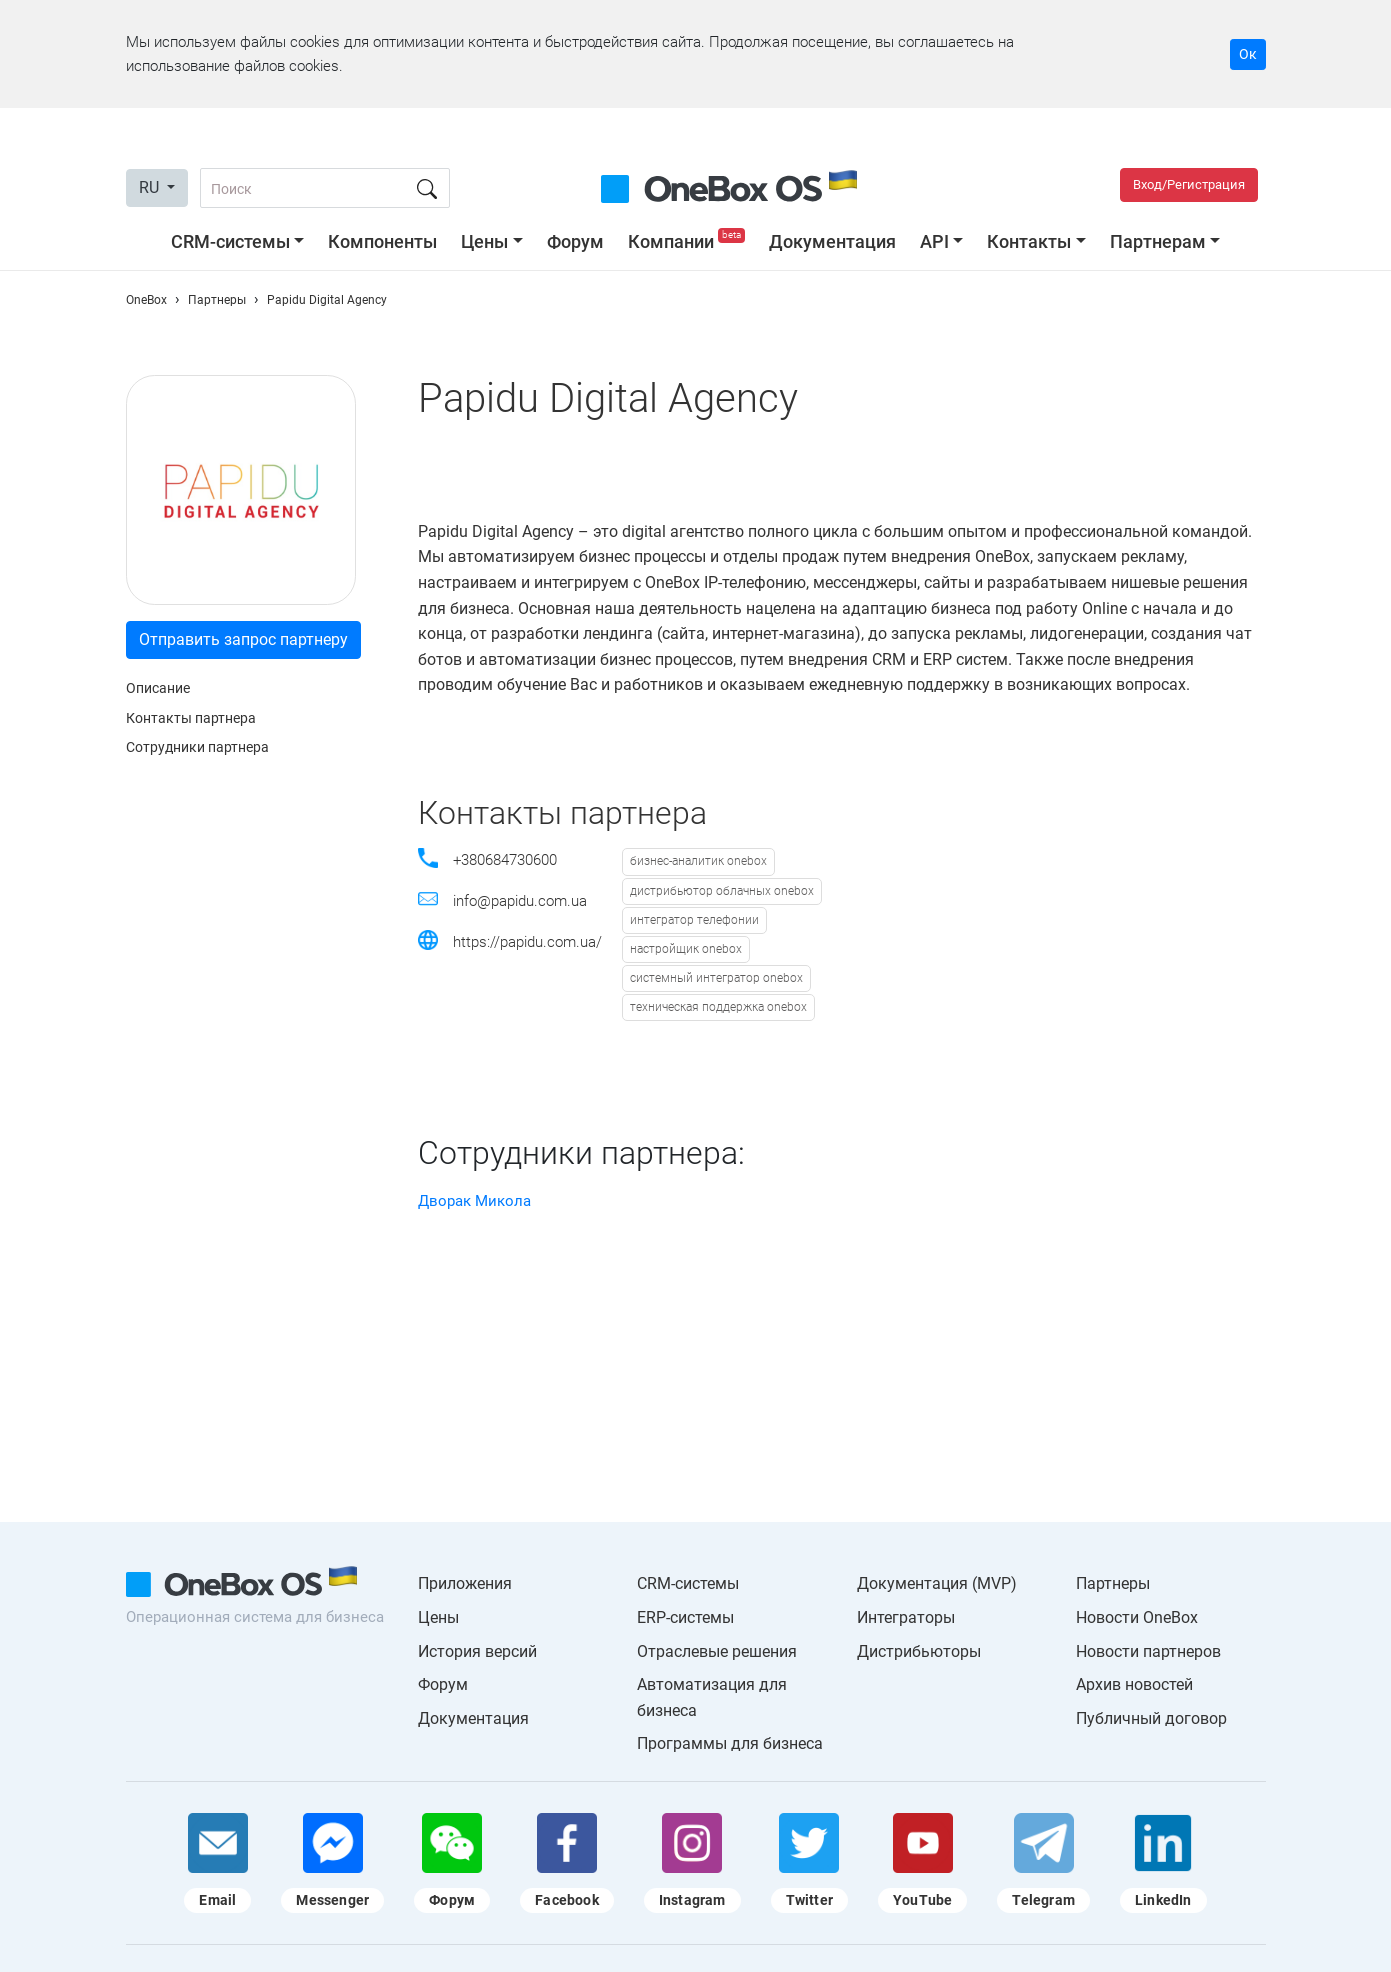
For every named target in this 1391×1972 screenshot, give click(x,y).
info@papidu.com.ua (520, 901)
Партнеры (1113, 1583)
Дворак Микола (474, 1201)
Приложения (465, 1583)
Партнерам (1158, 241)
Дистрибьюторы (919, 1651)
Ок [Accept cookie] (1248, 54)
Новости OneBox (1137, 1617)
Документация (832, 241)
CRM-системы (230, 241)
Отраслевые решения (717, 1651)
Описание (158, 688)
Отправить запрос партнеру (243, 639)
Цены (484, 241)
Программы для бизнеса (730, 1743)
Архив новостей (1134, 1684)
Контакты (1029, 241)
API (934, 241)
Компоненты (382, 241)
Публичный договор (1151, 1718)
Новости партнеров (1148, 1651)
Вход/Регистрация (1189, 184)
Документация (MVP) (937, 1583)
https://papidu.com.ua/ (527, 942)
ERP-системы (685, 1617)
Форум (575, 241)
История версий (477, 1651)
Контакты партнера (191, 718)
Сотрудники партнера (197, 747)
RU (151, 187)
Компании (688, 241)
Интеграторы (906, 1617)
